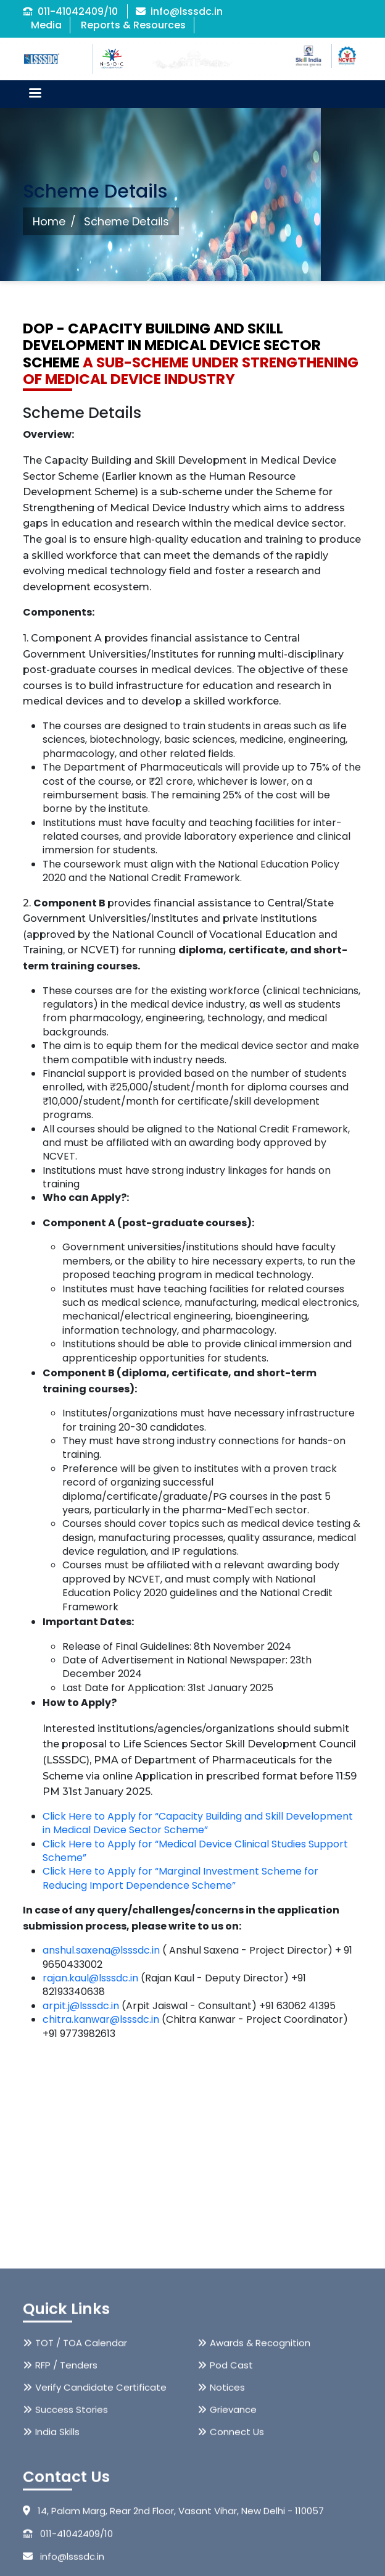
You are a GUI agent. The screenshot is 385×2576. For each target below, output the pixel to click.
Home (49, 221)
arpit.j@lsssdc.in (81, 2006)
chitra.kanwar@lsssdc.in (101, 2019)
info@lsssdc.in (179, 11)
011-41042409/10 (70, 11)
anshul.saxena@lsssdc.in (101, 1950)
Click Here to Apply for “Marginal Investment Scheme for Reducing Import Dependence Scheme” (180, 1878)
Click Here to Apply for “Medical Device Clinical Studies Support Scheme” (195, 1851)
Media (46, 25)
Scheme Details (126, 221)
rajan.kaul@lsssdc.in (90, 1978)
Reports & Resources (133, 25)
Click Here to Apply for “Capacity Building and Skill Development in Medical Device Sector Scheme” (198, 1823)
